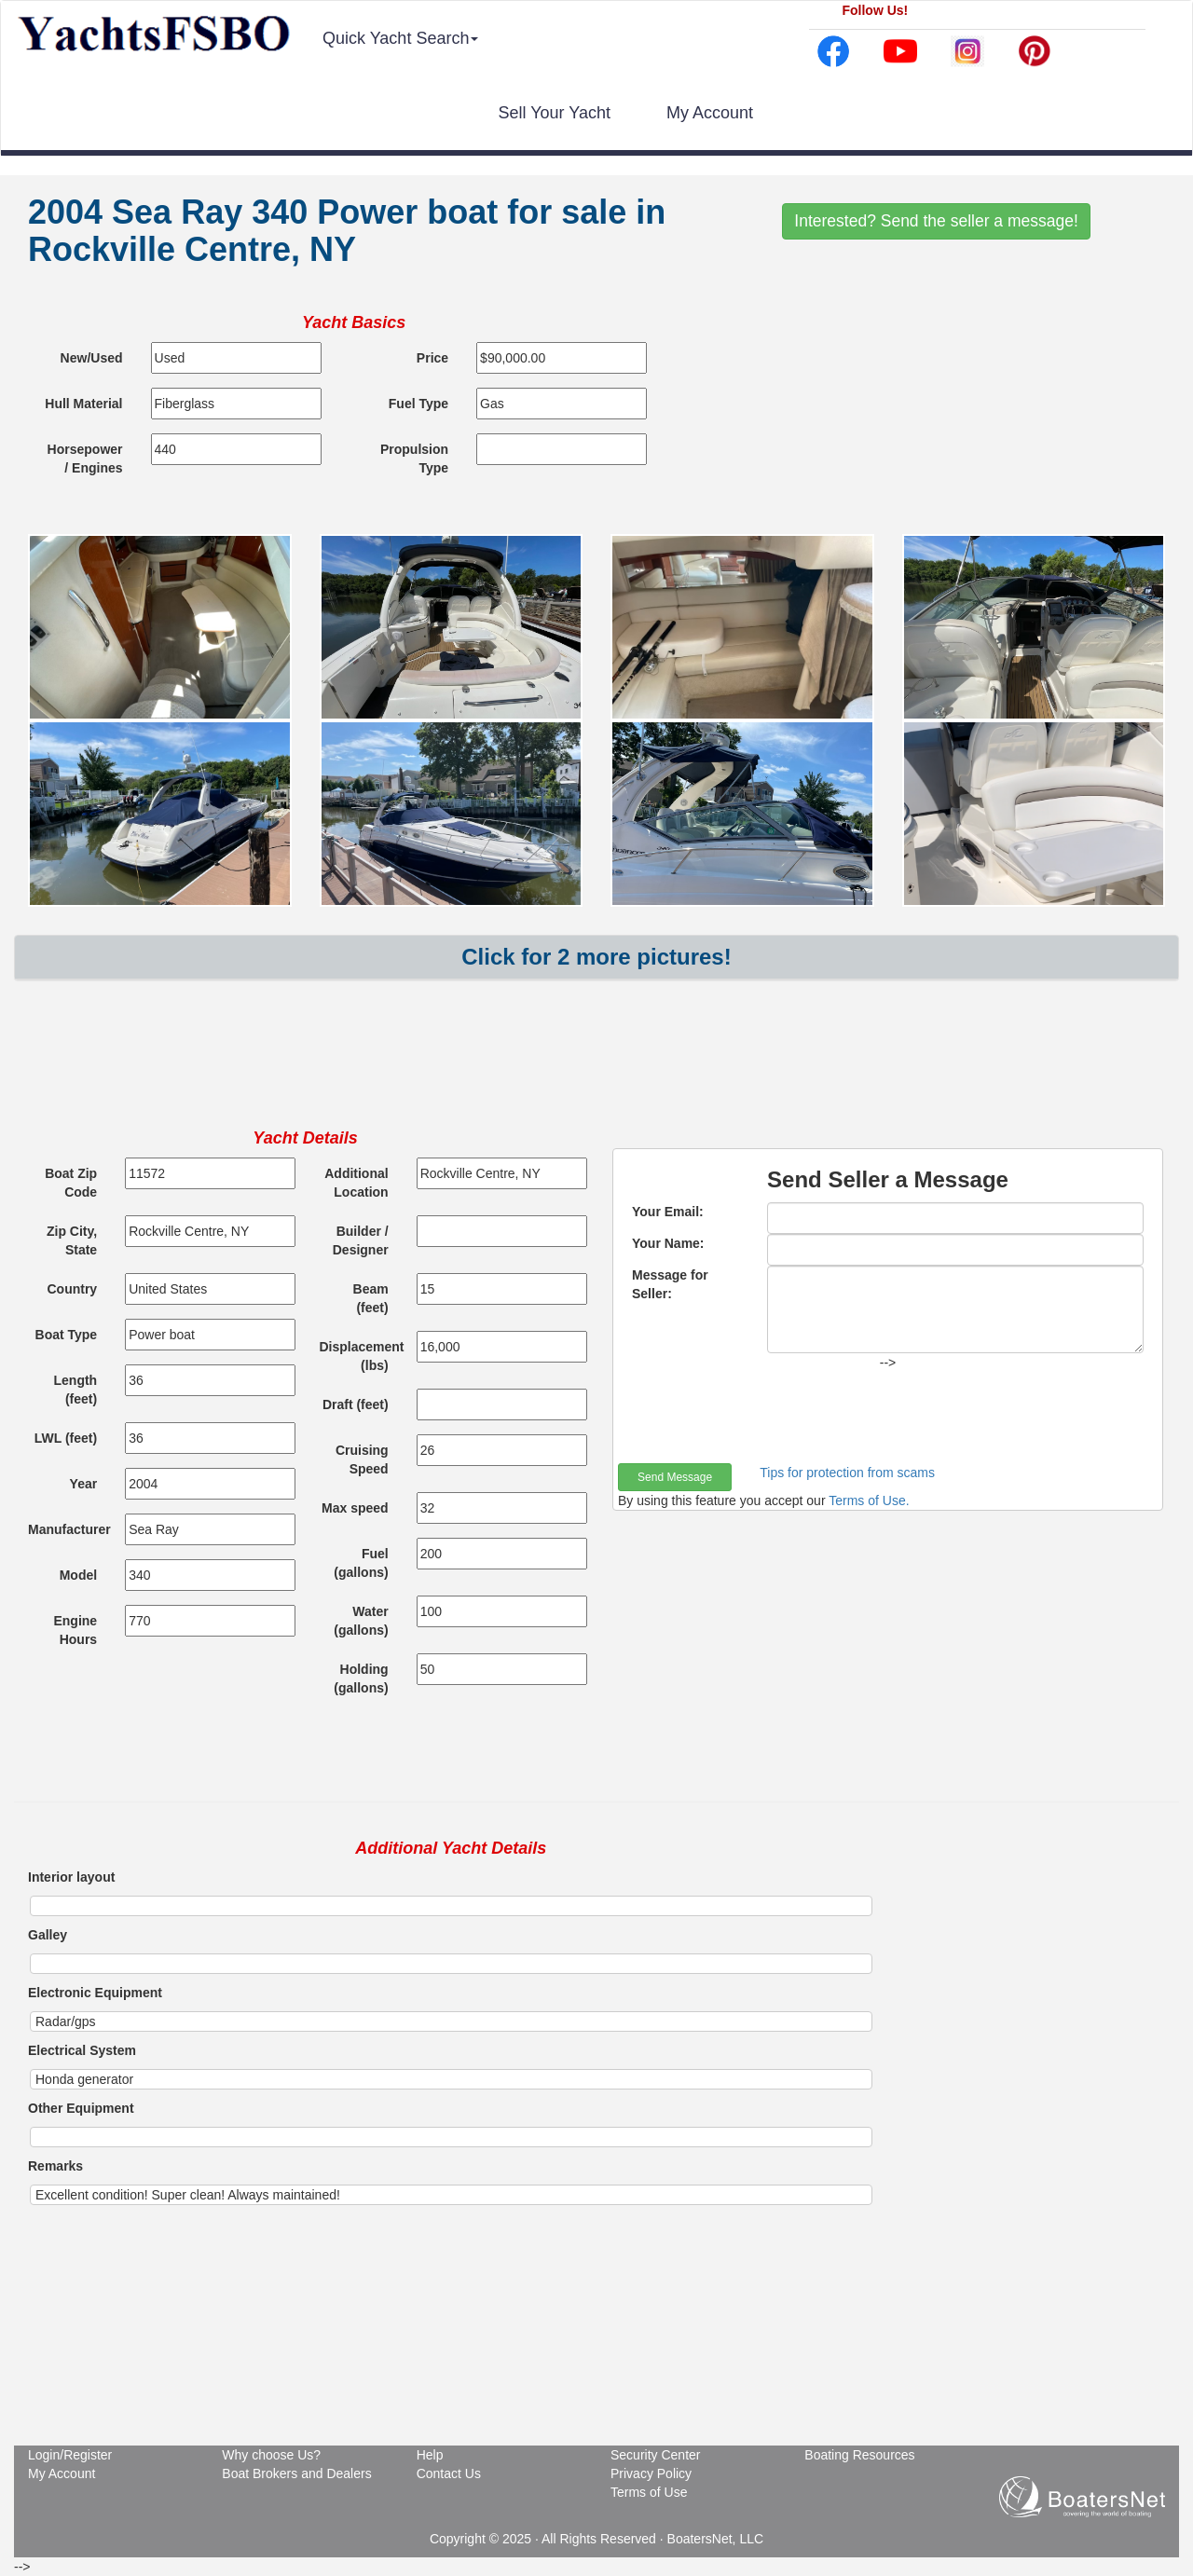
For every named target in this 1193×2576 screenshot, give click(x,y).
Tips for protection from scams (847, 1472)
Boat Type (66, 1334)
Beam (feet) (371, 1298)
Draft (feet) (355, 1404)
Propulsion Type (414, 458)
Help (430, 2454)
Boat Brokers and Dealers (296, 2473)
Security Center (655, 2454)
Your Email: (668, 1211)
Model (78, 1575)
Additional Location (356, 1182)
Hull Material (83, 403)
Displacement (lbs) (361, 1356)
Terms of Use (648, 2492)
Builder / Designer (361, 1240)
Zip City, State (72, 1240)
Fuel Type (418, 403)
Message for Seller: (670, 1284)
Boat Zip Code (71, 1182)
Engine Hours (75, 1630)
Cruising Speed (362, 1459)
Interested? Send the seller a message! (936, 221)
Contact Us (449, 2473)
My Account (709, 112)
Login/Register (70, 2454)
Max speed (355, 1507)
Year (84, 1483)
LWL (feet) (65, 1438)
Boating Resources (859, 2454)
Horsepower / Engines (85, 458)
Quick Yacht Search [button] (400, 38)
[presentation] (759, 1417)
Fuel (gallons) (361, 1563)
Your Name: (668, 1243)
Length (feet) (76, 1389)
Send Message (675, 1477)
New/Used (92, 357)
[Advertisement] (596, 1069)
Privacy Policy (651, 2473)
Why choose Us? (271, 2454)
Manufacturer (69, 1529)
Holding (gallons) (361, 1678)
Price (432, 357)
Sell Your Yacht (554, 112)
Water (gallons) (361, 1620)
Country (72, 1288)
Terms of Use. (869, 1500)
